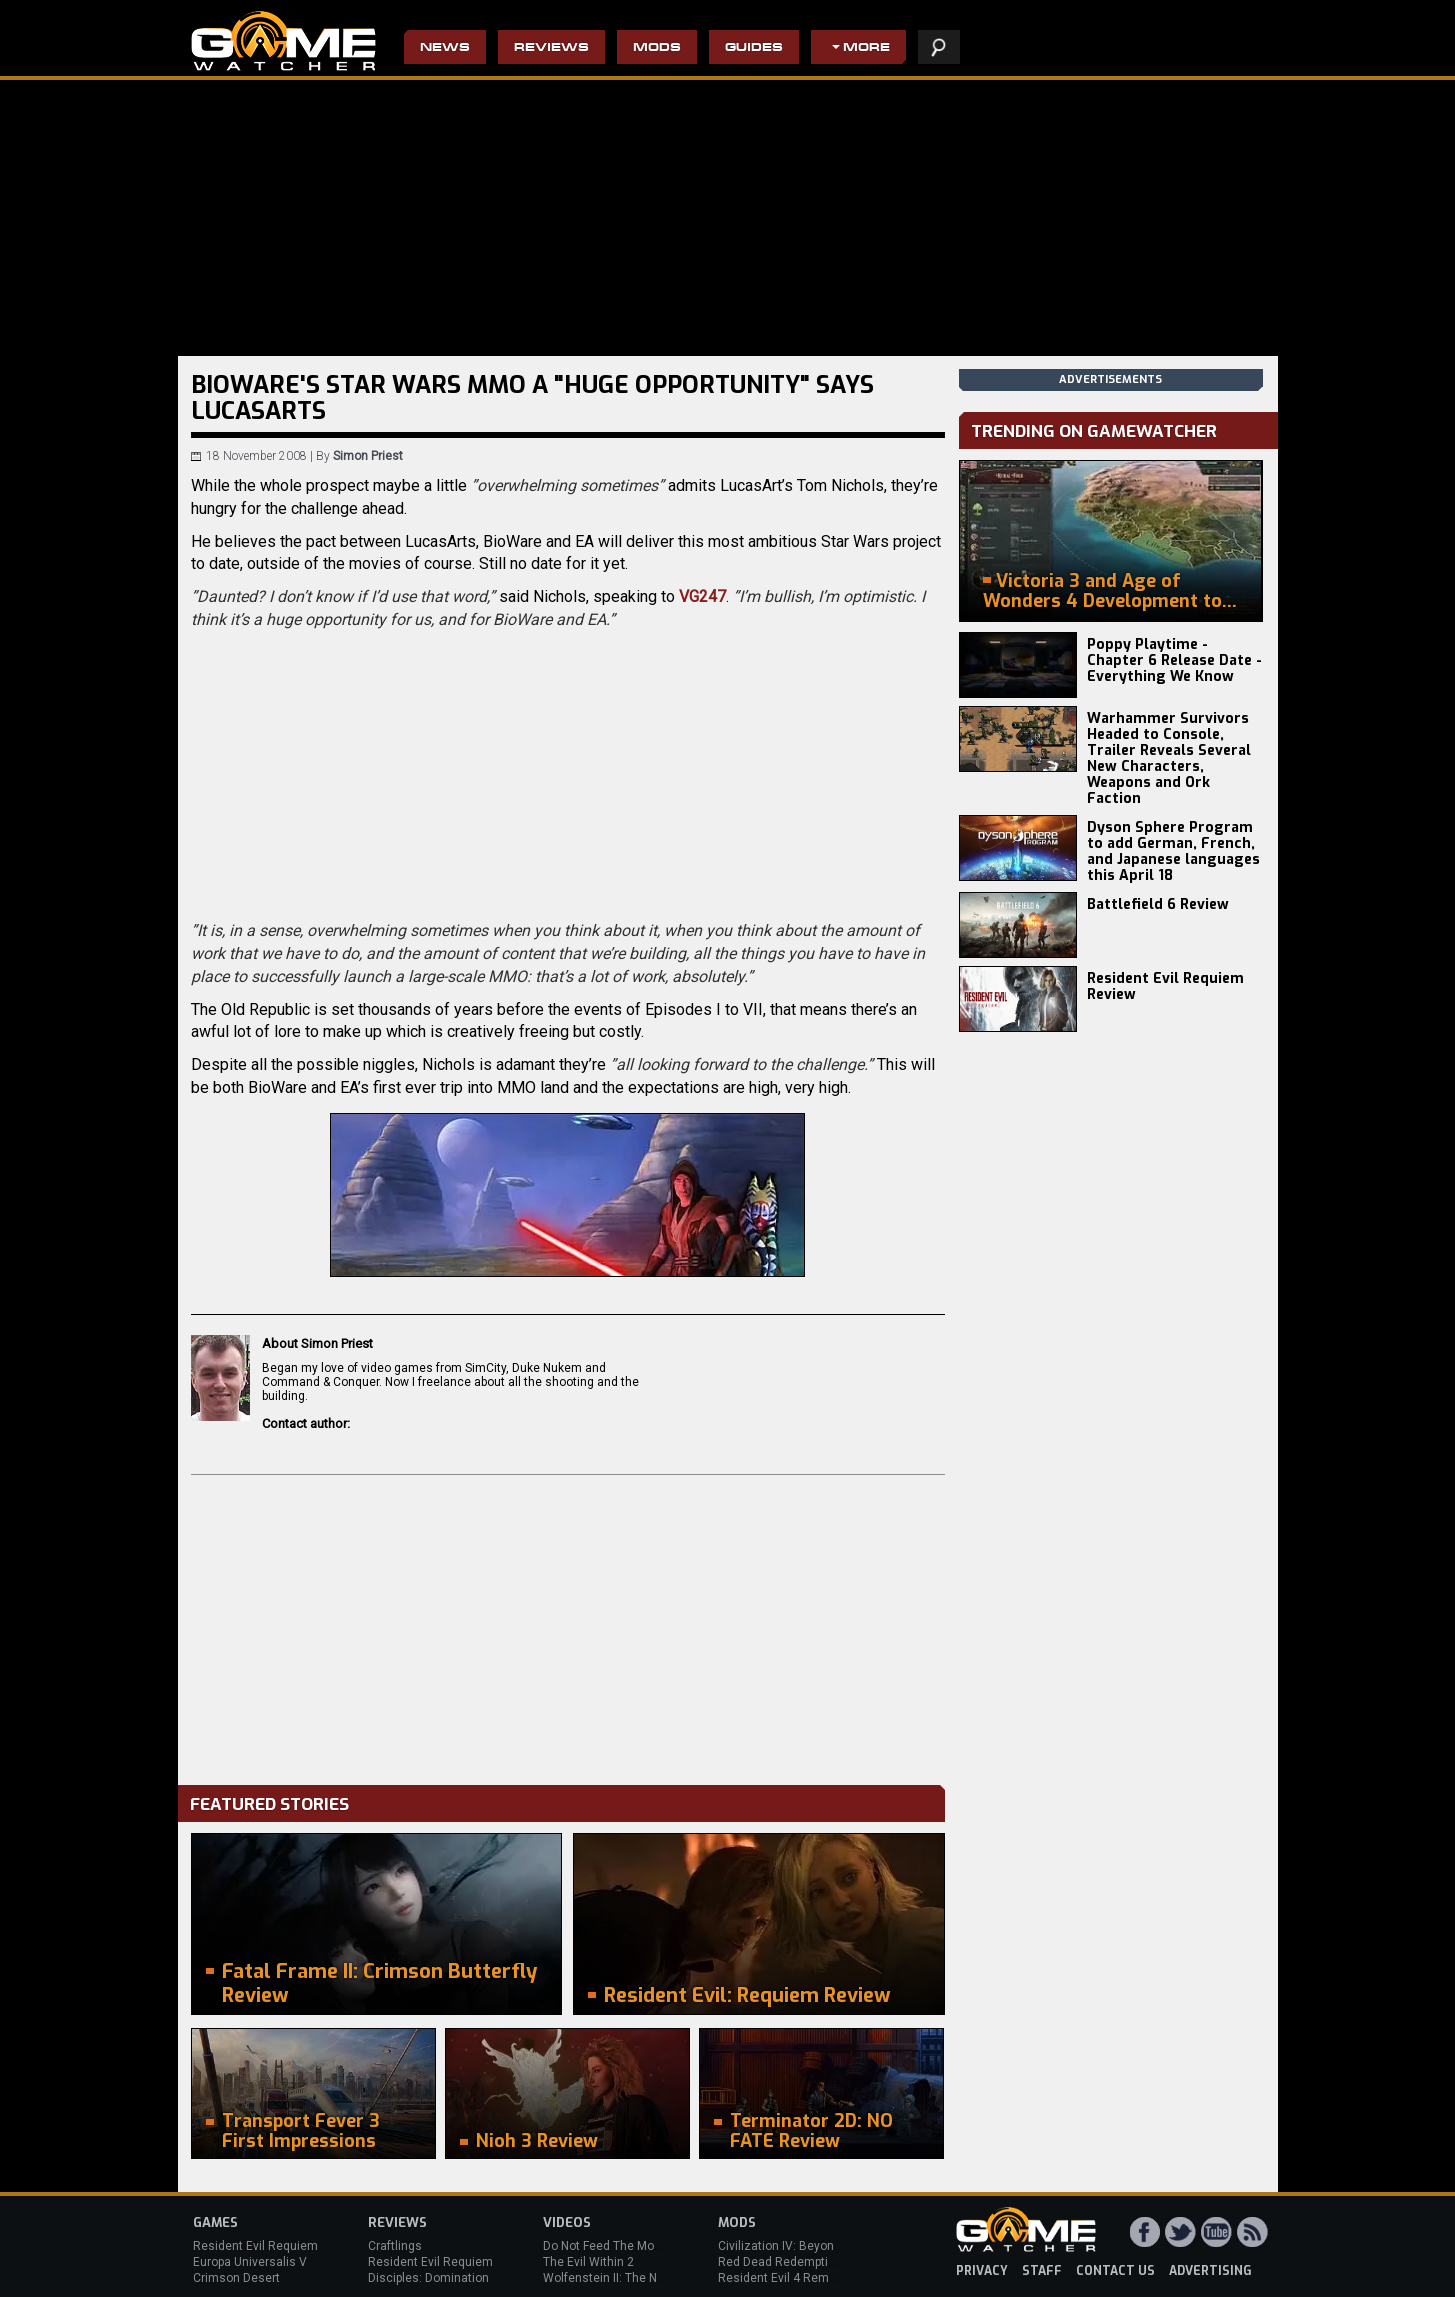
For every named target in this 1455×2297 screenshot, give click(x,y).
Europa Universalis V (250, 2262)
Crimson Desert (236, 2278)
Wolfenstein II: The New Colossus (636, 2278)
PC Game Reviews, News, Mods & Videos (283, 41)
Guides (754, 48)
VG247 (702, 596)
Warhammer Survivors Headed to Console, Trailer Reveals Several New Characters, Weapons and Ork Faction (1169, 758)
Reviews (551, 48)
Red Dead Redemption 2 (785, 2262)
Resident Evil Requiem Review (1165, 986)
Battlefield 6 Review (1158, 904)
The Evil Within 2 (588, 2262)
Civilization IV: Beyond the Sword (808, 2246)
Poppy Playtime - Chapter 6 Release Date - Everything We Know (1174, 660)
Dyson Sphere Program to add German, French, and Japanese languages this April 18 (1173, 851)
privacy (982, 2271)
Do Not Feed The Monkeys (615, 2246)
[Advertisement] (568, 1625)
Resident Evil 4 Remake (783, 2278)
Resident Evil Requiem (255, 2246)
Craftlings (395, 2246)
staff (1042, 2271)
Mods (657, 48)
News (445, 48)
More (866, 48)
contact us (1115, 2271)
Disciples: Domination (428, 2278)
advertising (1210, 2271)
